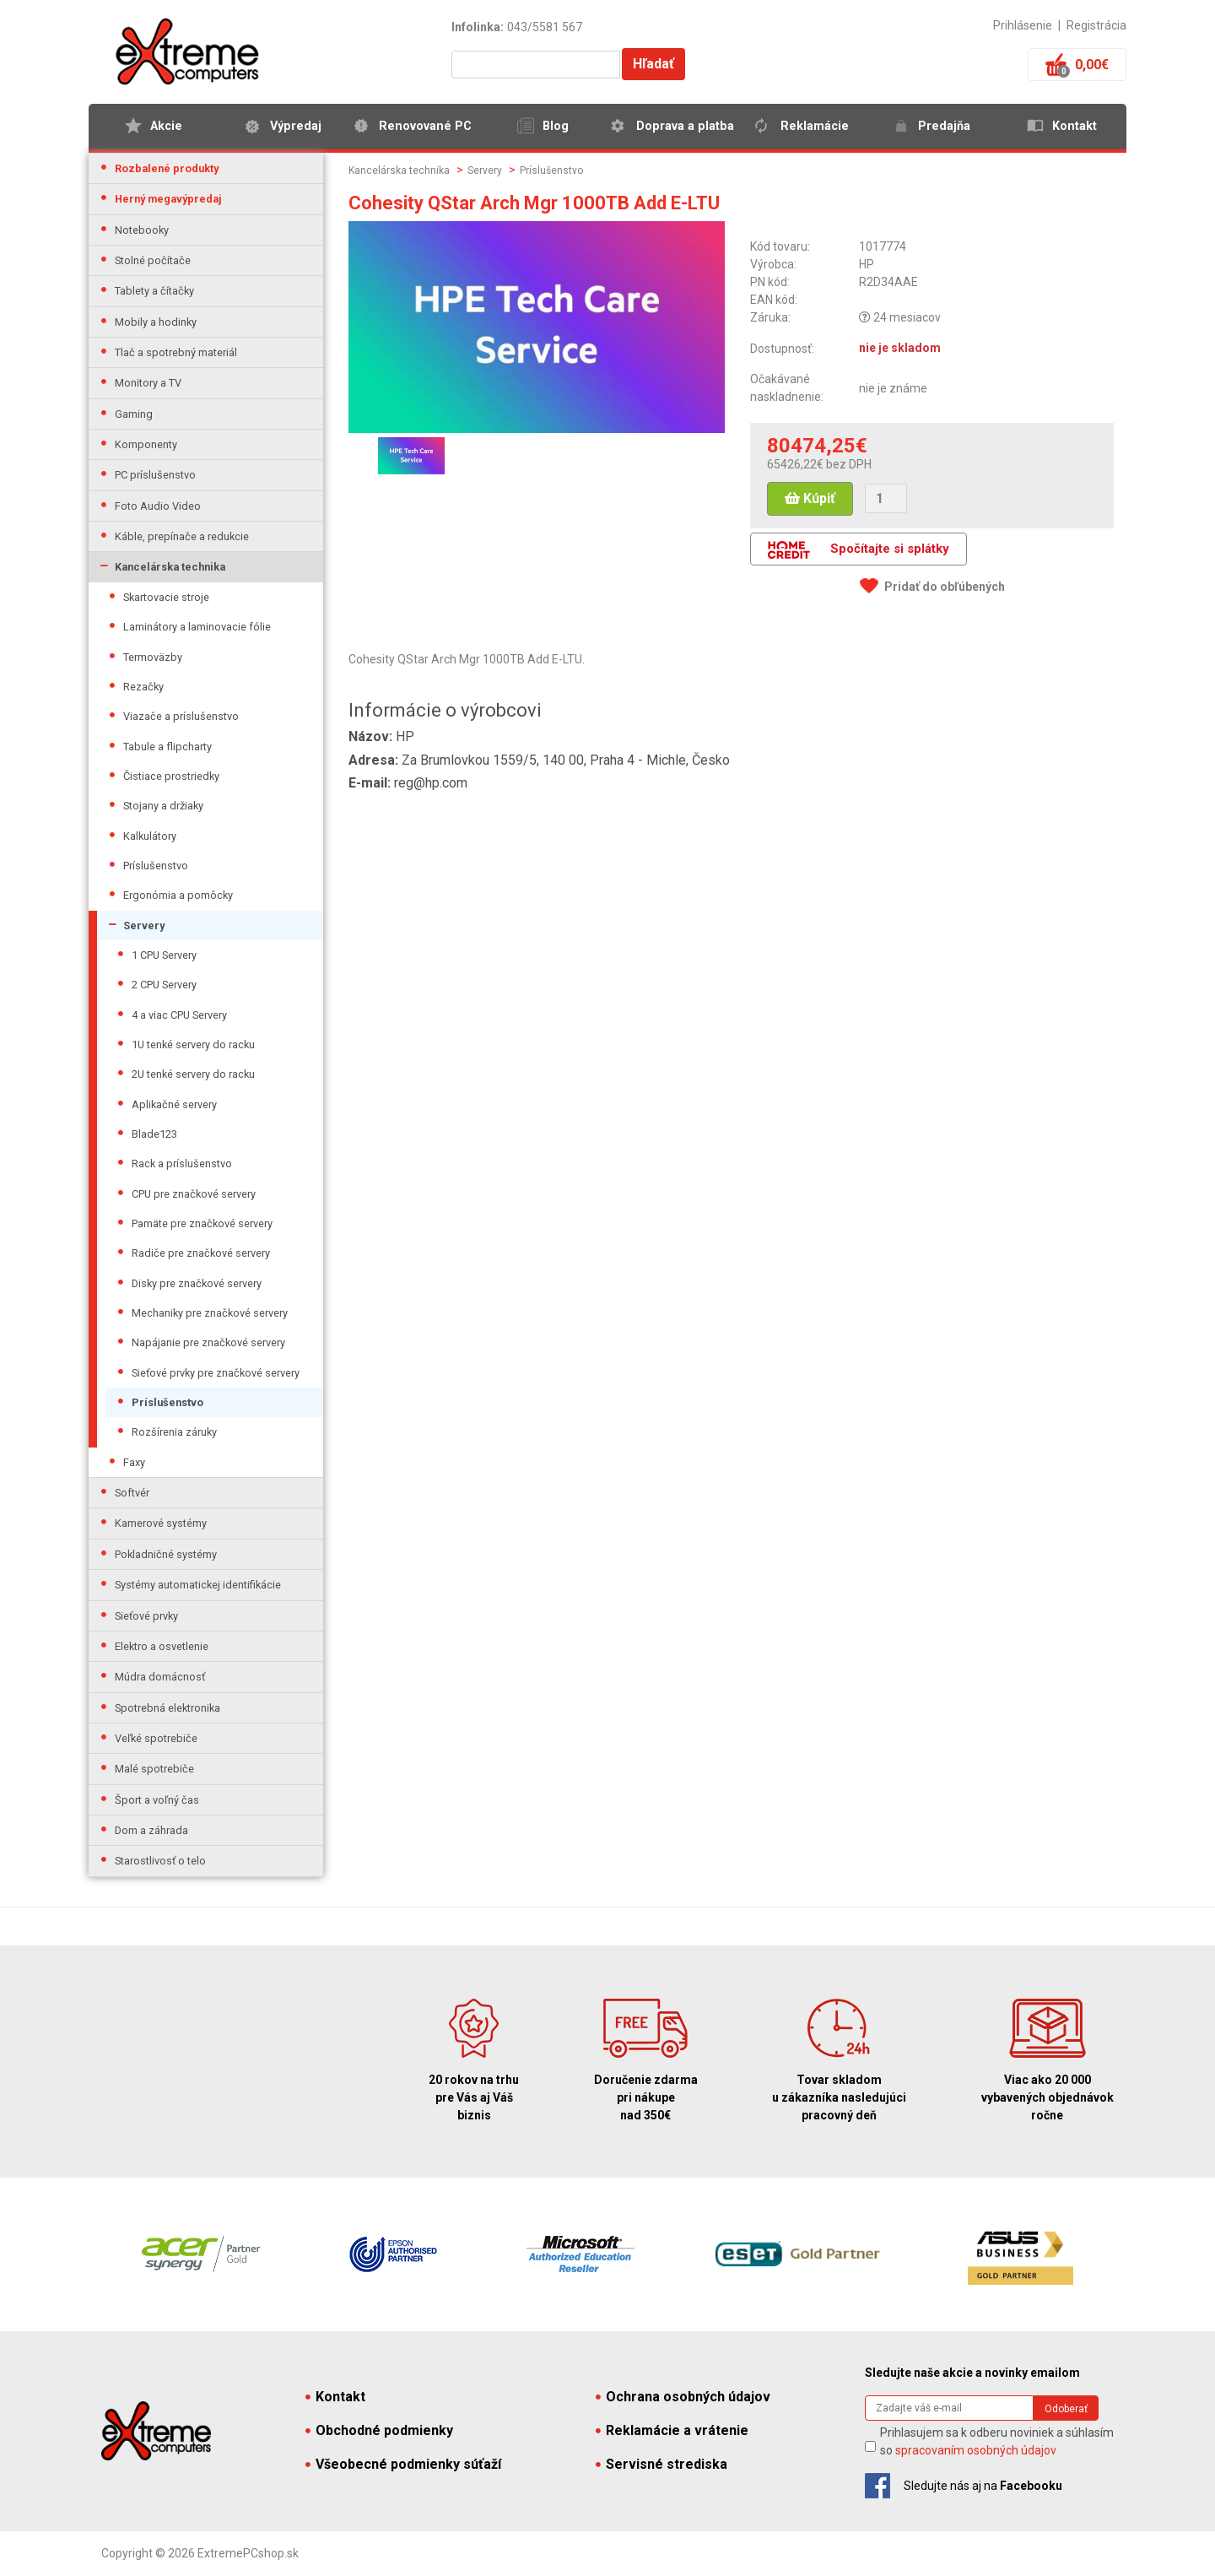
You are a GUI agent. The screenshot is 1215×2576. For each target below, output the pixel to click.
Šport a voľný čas (157, 1800)
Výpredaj (295, 126)
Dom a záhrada (151, 1830)
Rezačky (143, 686)
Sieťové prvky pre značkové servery (216, 1372)
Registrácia (1096, 25)
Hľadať (653, 64)
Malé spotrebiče (154, 1768)
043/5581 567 (544, 27)
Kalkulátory (149, 836)
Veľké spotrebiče (156, 1738)
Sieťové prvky (146, 1616)
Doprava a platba (685, 126)
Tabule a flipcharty (167, 746)
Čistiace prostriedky (171, 776)
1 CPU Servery (164, 955)
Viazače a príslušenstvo (181, 716)
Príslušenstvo (155, 865)
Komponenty (146, 444)
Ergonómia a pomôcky (178, 895)
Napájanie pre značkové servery (208, 1342)
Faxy (134, 1462)
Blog (556, 126)
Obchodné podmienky (379, 2430)
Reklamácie (814, 126)
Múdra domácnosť (160, 1676)
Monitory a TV (148, 382)
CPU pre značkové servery (194, 1194)
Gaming (134, 414)
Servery (144, 925)
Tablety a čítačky (154, 290)
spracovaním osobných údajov (975, 2450)
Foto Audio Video (158, 506)
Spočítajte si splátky (858, 550)
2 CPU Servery (164, 984)
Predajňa (944, 126)
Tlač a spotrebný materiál (176, 352)
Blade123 (154, 1134)
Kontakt (1074, 126)
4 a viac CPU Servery (179, 1015)
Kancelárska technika (170, 566)
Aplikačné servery (174, 1104)
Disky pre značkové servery (197, 1283)
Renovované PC (425, 126)
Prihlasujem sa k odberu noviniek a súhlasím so (997, 2441)
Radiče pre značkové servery (201, 1253)
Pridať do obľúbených (944, 586)
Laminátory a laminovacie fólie (197, 626)
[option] (411, 455)
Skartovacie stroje (166, 597)
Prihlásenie (1022, 25)
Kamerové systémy (161, 1523)
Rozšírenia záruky (174, 1432)
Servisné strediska (661, 2464)
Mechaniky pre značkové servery (210, 1313)
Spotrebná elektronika (167, 1708)
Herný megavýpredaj (168, 198)
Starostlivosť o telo (160, 1860)
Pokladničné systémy (166, 1554)
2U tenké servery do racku (193, 1074)
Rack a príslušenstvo (182, 1163)
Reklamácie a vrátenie (672, 2430)
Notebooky (142, 230)
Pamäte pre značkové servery (202, 1223)
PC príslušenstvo (155, 474)
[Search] (949, 2408)
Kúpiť (810, 498)
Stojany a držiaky (163, 805)
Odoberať (1066, 2409)
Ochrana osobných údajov (683, 2397)
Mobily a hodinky (156, 322)
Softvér (132, 1492)
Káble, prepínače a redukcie (182, 536)
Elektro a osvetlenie (161, 1646)
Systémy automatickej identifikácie (198, 1584)
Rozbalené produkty (167, 168)
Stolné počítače (153, 260)
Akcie (166, 126)
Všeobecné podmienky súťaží (403, 2464)
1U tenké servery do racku (193, 1044)
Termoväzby (152, 657)
